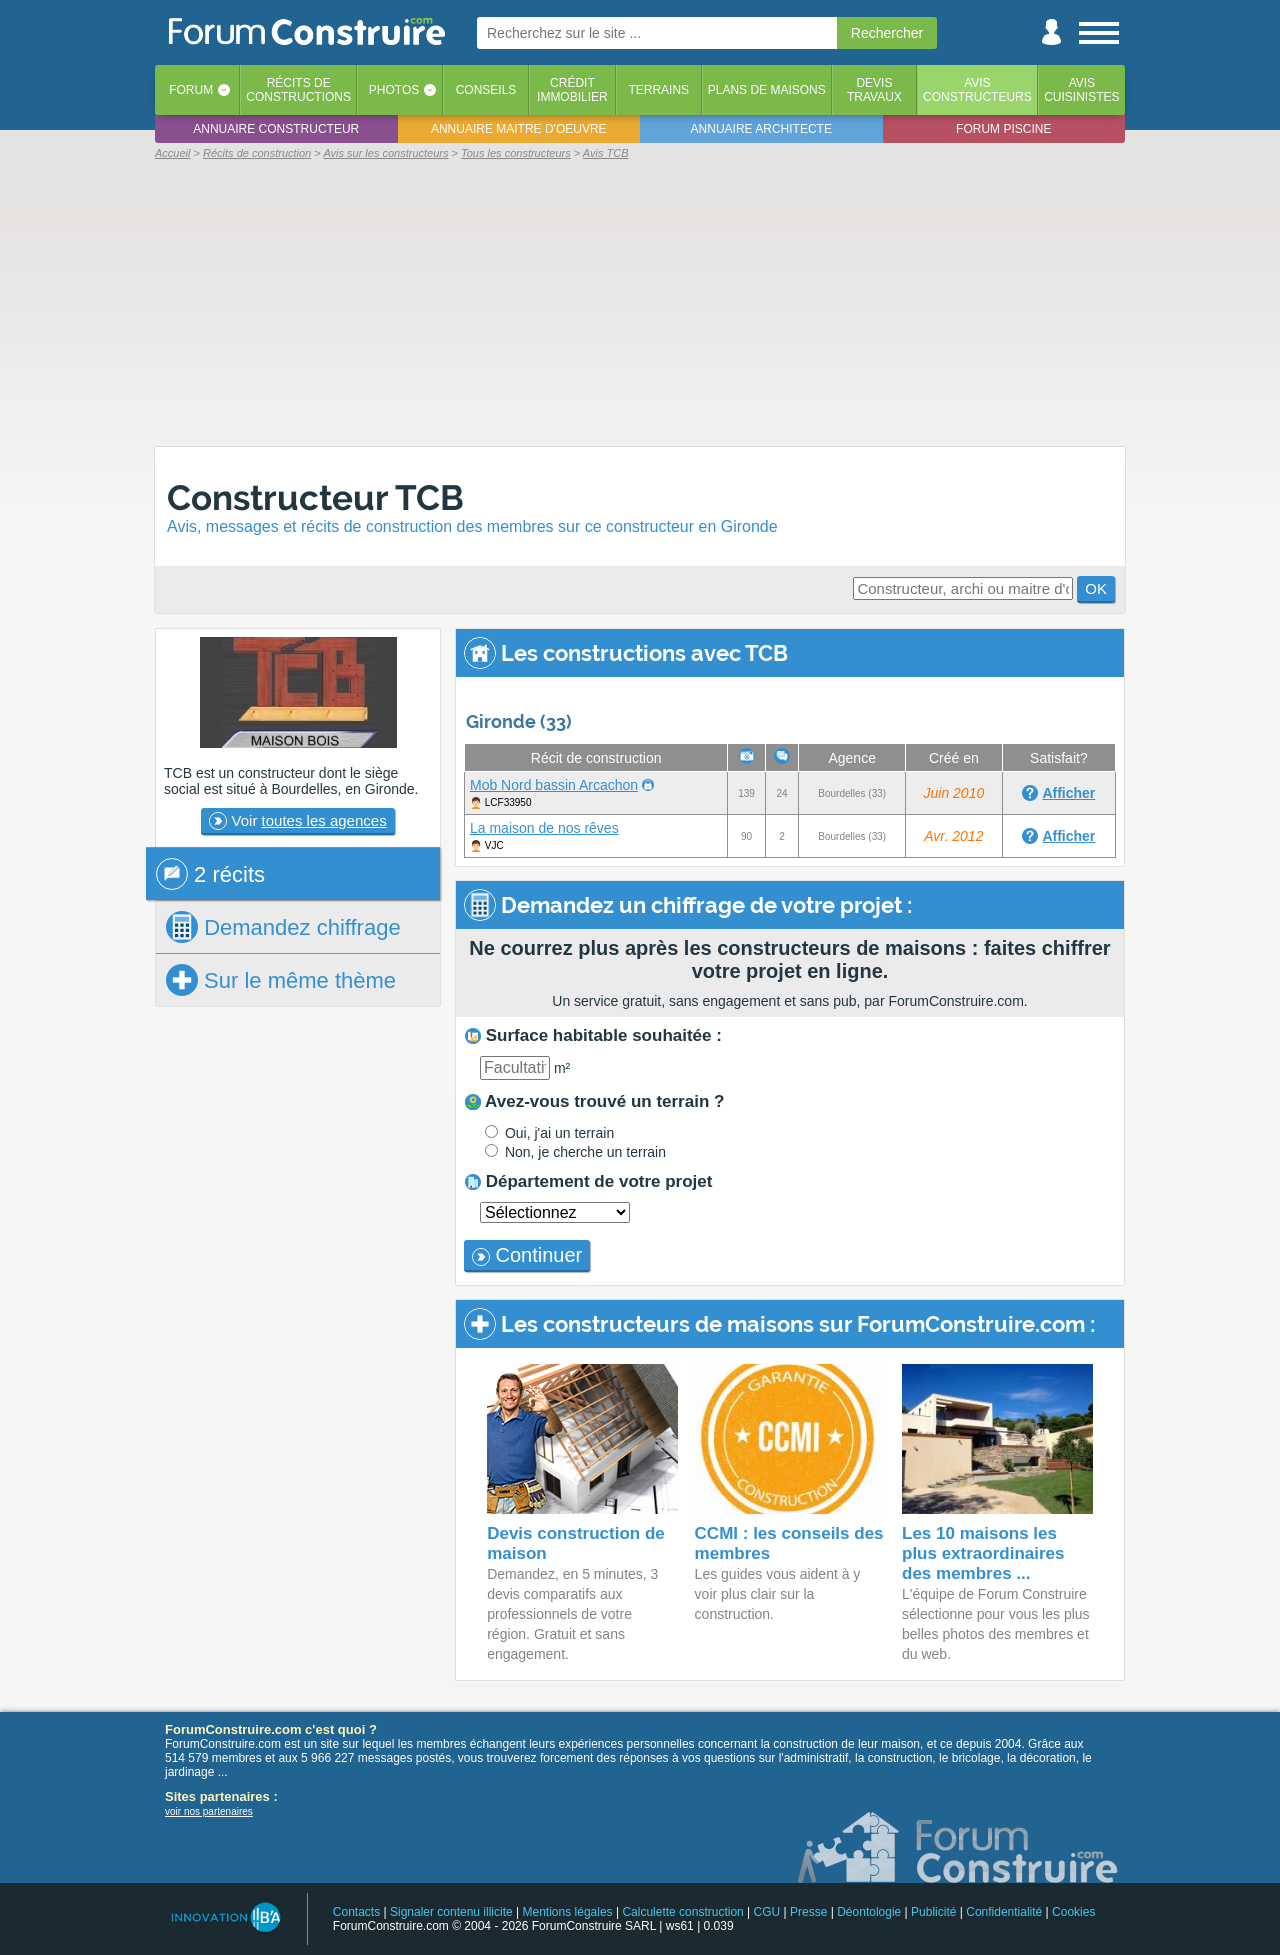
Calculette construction (682, 1912)
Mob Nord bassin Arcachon (554, 785)
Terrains (658, 90)
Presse (808, 1912)
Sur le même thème (281, 980)
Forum (191, 90)
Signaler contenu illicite (451, 1912)
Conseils (486, 90)
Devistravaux (874, 90)
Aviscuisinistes (1081, 90)
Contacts (356, 1912)
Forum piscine (1003, 129)
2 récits (210, 874)
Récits (298, 90)
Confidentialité (1004, 1912)
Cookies (1073, 1912)
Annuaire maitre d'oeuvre (519, 129)
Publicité (933, 1912)
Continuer (527, 1255)
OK (1096, 588)
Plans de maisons (767, 90)
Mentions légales (568, 1912)
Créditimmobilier (572, 90)
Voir (297, 821)
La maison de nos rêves (544, 828)
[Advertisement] (640, 302)
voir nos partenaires (209, 1811)
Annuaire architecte (761, 129)
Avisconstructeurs (977, 90)
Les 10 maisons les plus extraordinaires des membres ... (983, 1553)
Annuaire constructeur (276, 129)
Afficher (1068, 793)
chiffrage (283, 927)
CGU (767, 1912)
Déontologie (869, 1912)
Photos (394, 90)
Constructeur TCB (315, 497)
